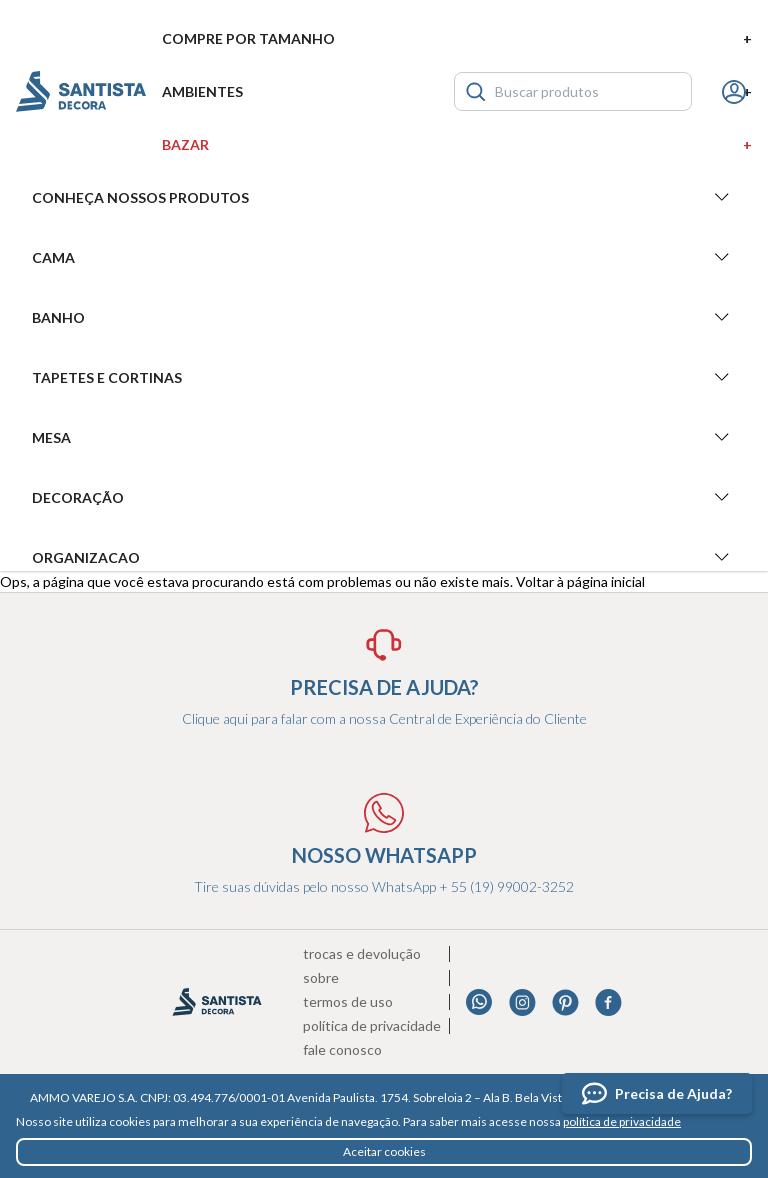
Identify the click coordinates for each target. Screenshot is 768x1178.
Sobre (321, 978)
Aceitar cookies (384, 1151)
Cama (384, 257)
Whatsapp (479, 1002)
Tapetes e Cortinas (384, 377)
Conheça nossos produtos (384, 197)
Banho (384, 317)
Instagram (522, 1002)
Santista (81, 91)
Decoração (384, 497)
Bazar (457, 144)
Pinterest (565, 1002)
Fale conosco (342, 1050)
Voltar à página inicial (580, 581)
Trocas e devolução (362, 954)
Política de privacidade (372, 1026)
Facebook (608, 1002)
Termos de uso (348, 1002)
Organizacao (384, 557)
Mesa (384, 437)
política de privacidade (622, 1121)
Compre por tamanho (457, 38)
